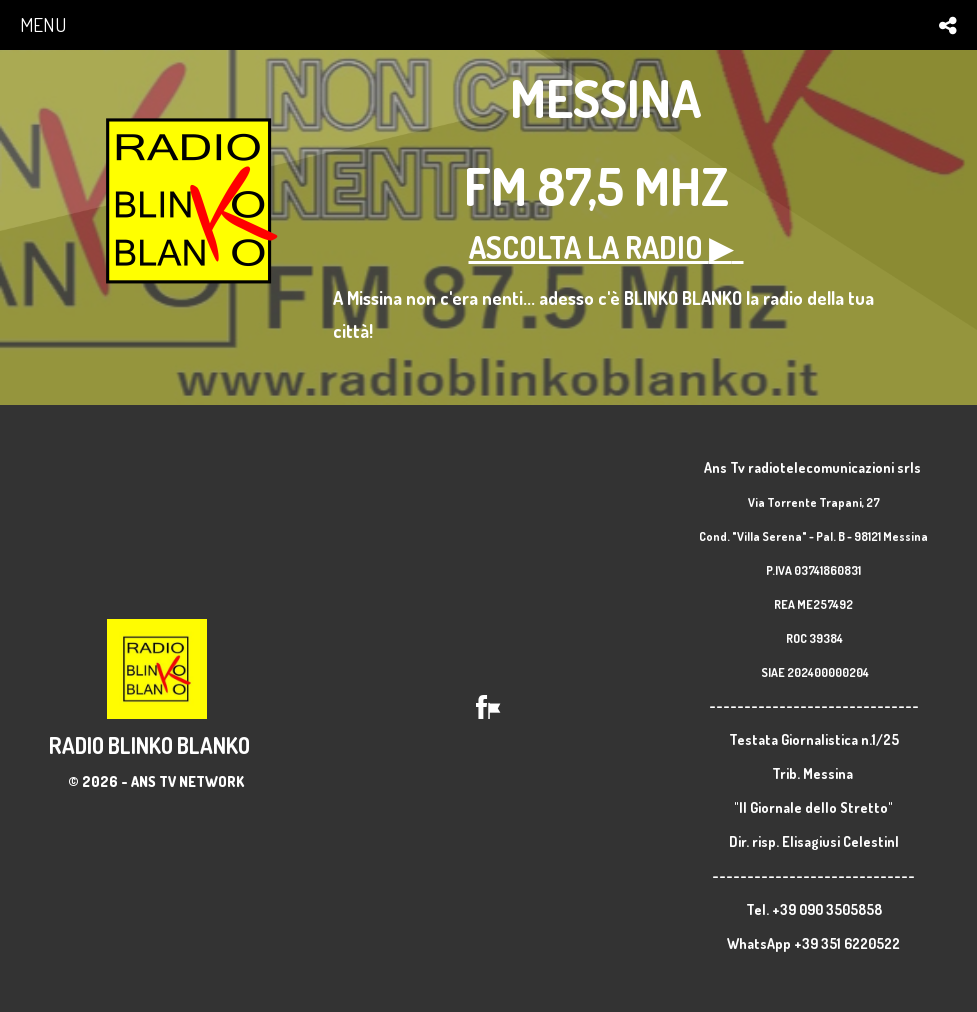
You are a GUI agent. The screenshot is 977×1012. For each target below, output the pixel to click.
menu (43, 24)
